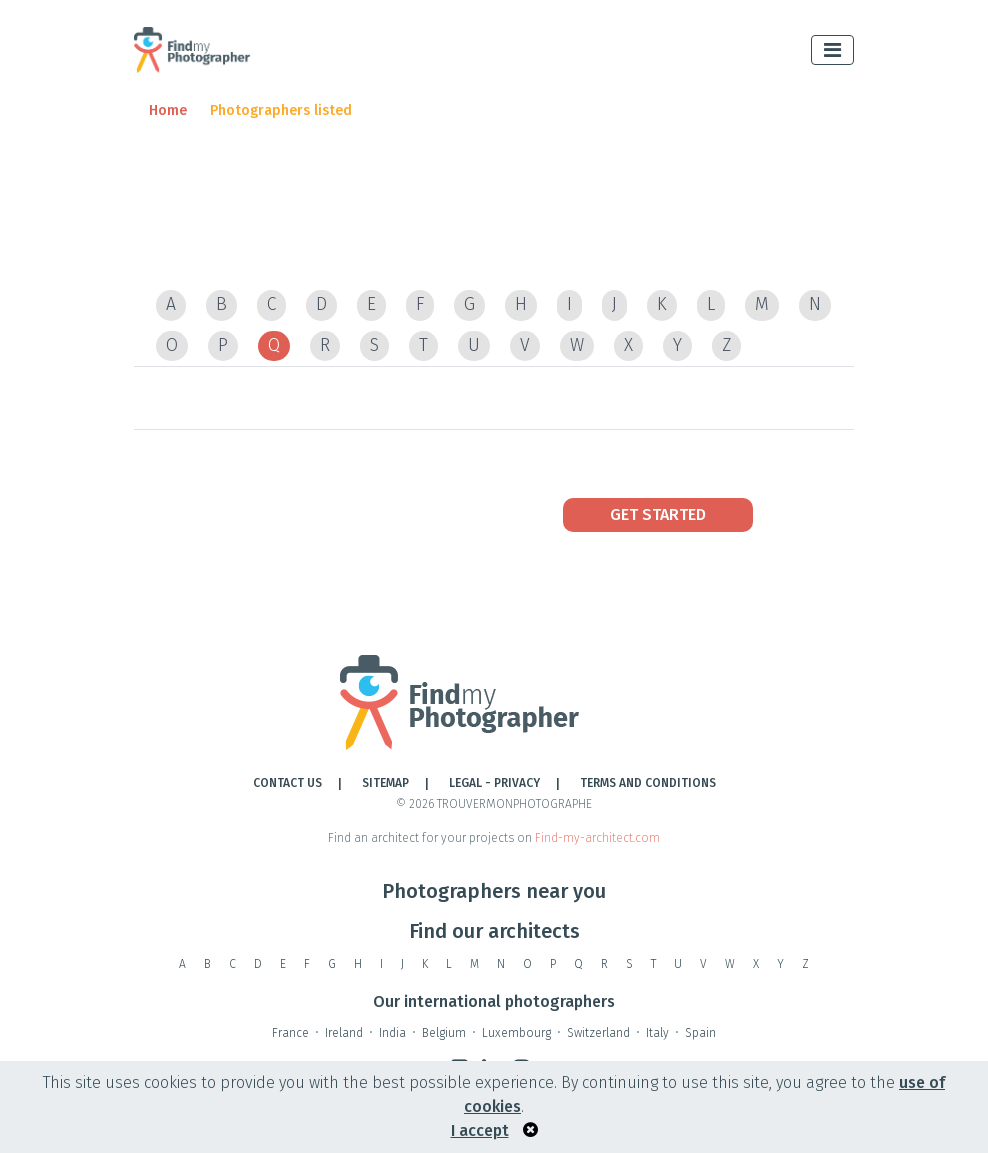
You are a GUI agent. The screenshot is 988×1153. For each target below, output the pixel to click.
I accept (480, 1130)
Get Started (658, 514)
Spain (700, 1033)
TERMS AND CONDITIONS (648, 783)
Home (168, 110)
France (290, 1033)
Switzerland (598, 1033)
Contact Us (287, 783)
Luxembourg (516, 1033)
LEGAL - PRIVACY (494, 783)
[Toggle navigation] (832, 50)
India (392, 1033)
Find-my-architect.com (597, 838)
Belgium (444, 1033)
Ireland (344, 1033)
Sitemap (385, 783)
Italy (657, 1033)
